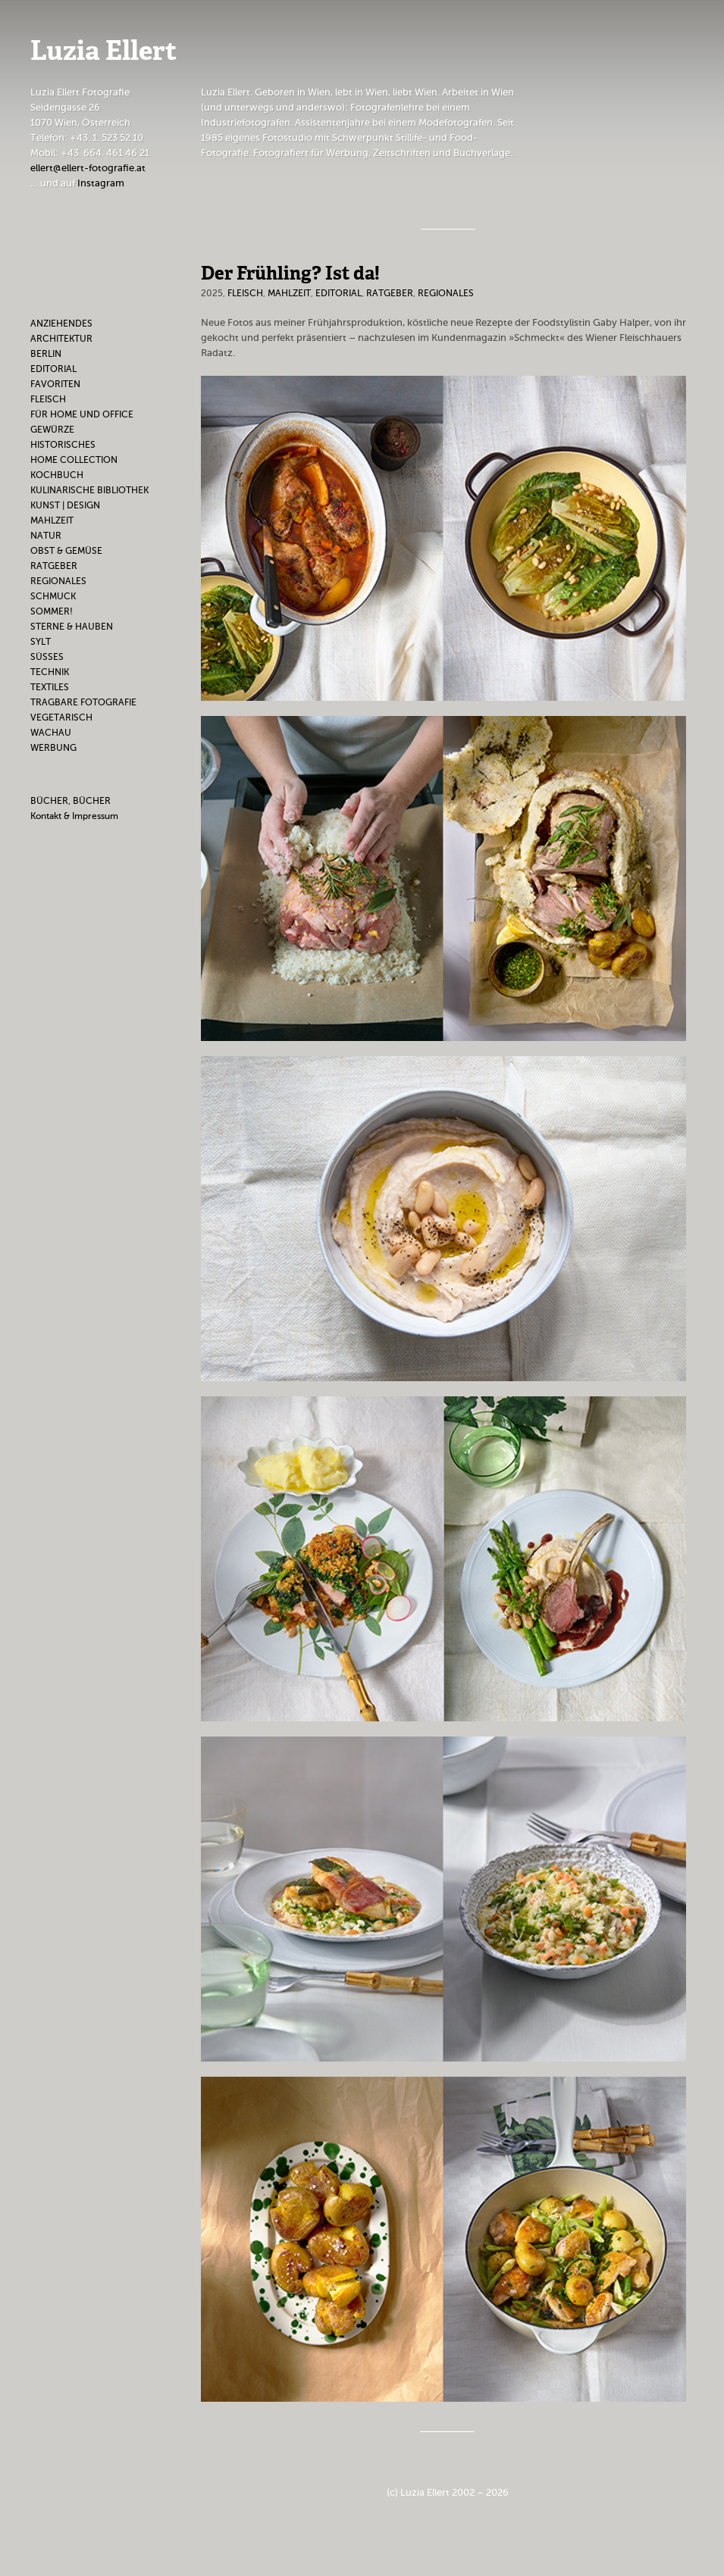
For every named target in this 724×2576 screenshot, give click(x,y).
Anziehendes (61, 323)
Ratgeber (53, 566)
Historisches (63, 444)
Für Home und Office (81, 414)
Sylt (40, 641)
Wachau (50, 732)
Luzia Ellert (103, 52)
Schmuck (53, 596)
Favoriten (55, 384)
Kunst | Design (65, 505)
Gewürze (52, 429)
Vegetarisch (61, 717)
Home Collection (74, 460)
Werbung (53, 747)
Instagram (100, 183)
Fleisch (48, 399)
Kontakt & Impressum (74, 816)
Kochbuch (56, 475)
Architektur (61, 338)
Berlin (45, 354)
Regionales (58, 581)
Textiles (49, 687)
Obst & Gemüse (66, 551)
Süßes (47, 657)
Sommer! (51, 611)
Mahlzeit (52, 520)
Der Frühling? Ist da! (290, 274)
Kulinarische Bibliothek (89, 490)
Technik (49, 672)
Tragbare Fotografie (83, 702)
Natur (45, 535)
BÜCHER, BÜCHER (70, 801)
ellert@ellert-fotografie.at (88, 168)
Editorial (53, 369)
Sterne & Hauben (71, 626)
